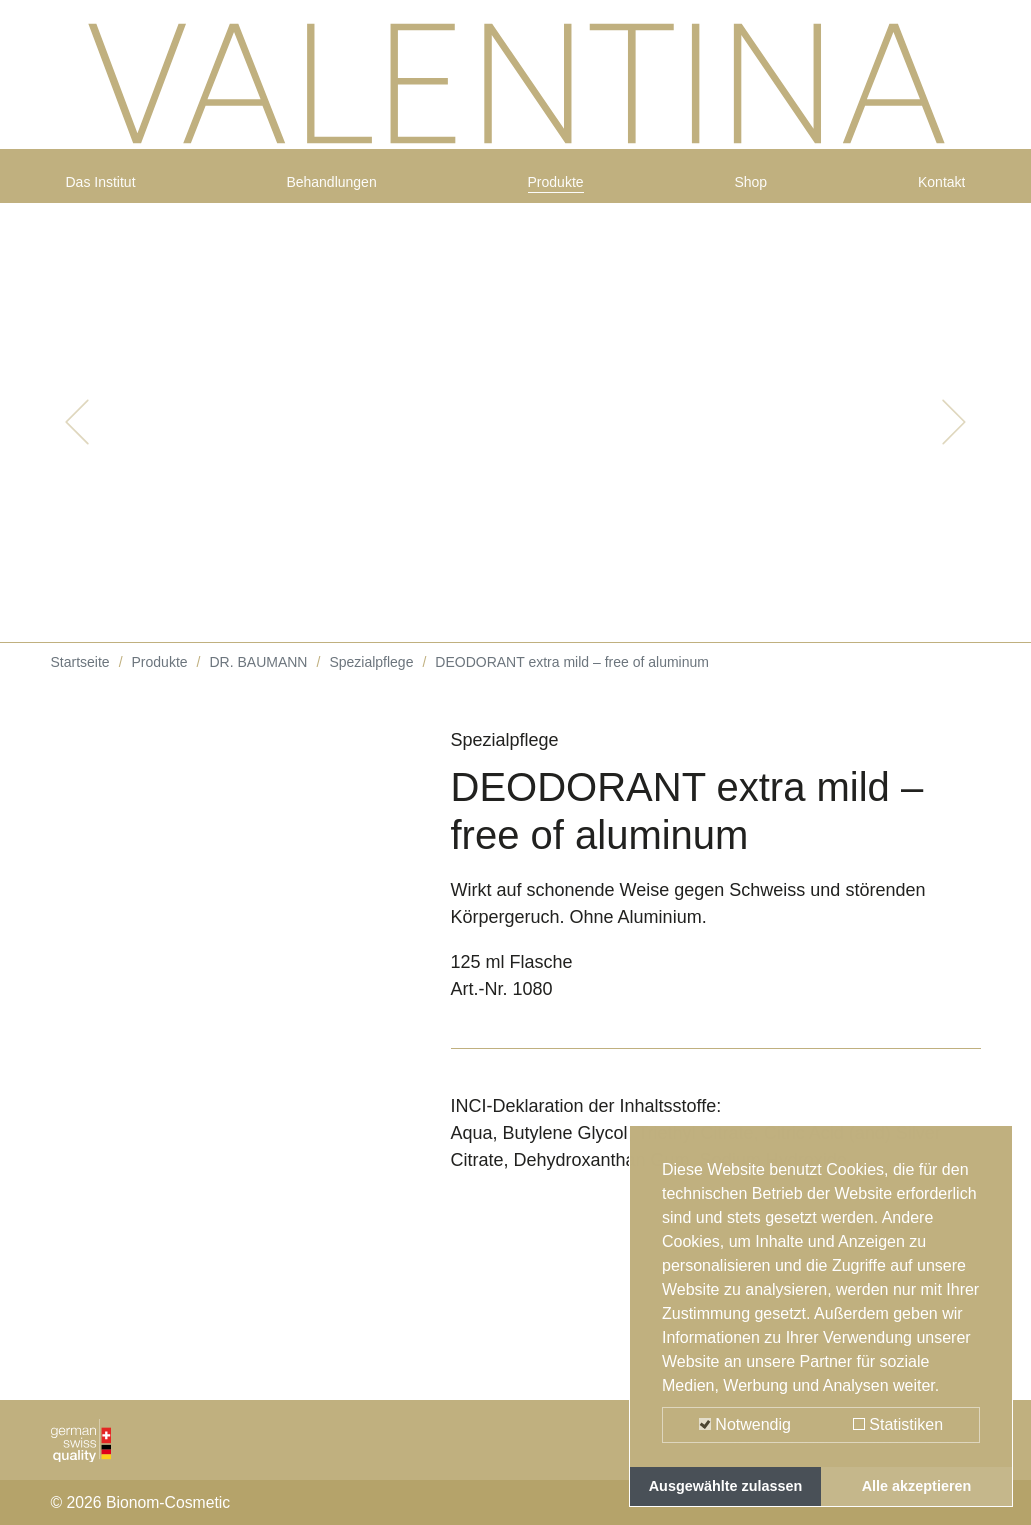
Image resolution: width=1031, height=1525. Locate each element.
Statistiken (898, 1424)
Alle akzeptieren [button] (917, 1486)
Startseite (80, 679)
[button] (77, 439)
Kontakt (934, 192)
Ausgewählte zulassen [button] (726, 1486)
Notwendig (745, 1424)
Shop (754, 192)
